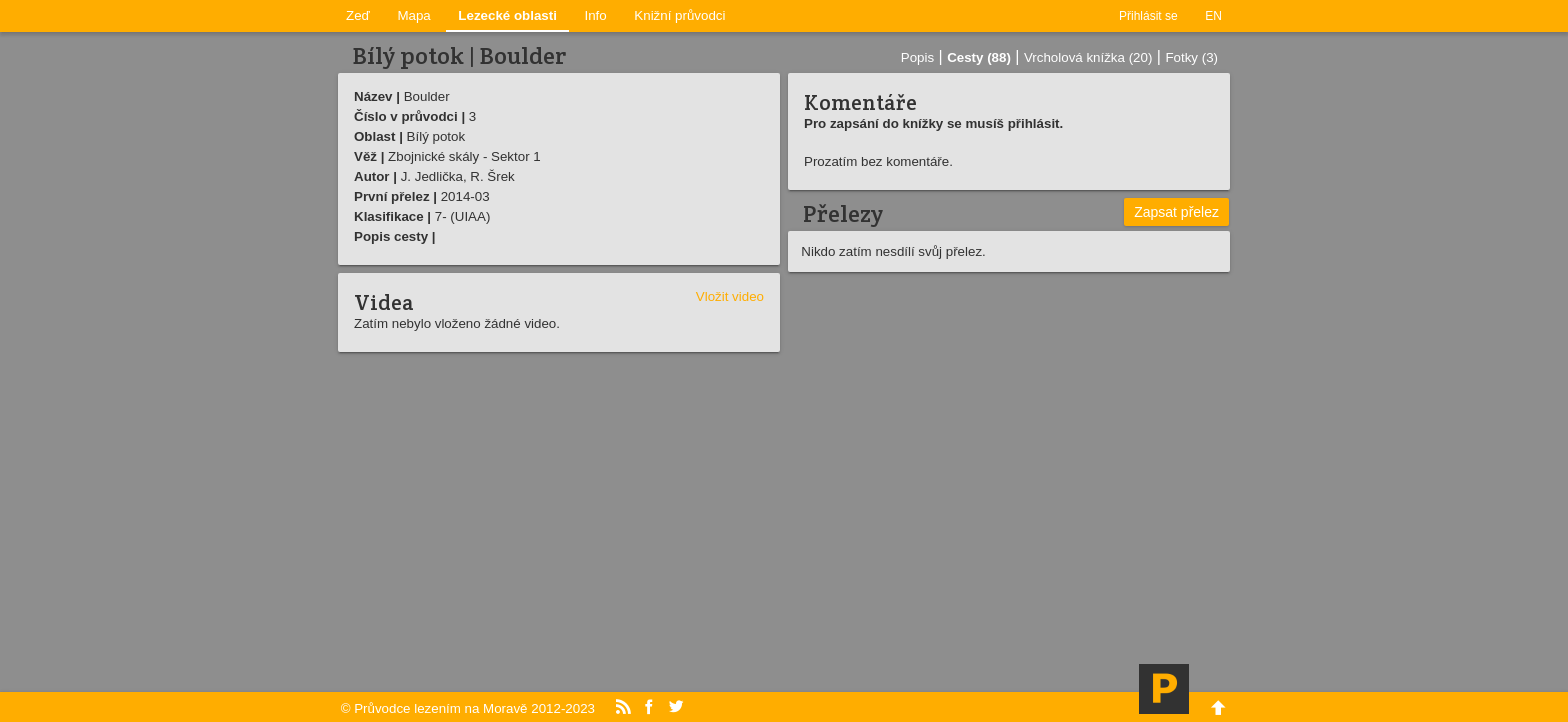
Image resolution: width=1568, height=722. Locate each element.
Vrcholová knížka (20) (1088, 57)
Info (596, 15)
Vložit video (730, 296)
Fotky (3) (1191, 57)
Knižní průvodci (679, 15)
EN (1213, 16)
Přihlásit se (1148, 16)
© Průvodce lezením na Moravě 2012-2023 (468, 708)
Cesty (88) (979, 57)
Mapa (413, 15)
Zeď (358, 15)
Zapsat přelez (1176, 212)
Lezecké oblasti (507, 15)
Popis (917, 57)
